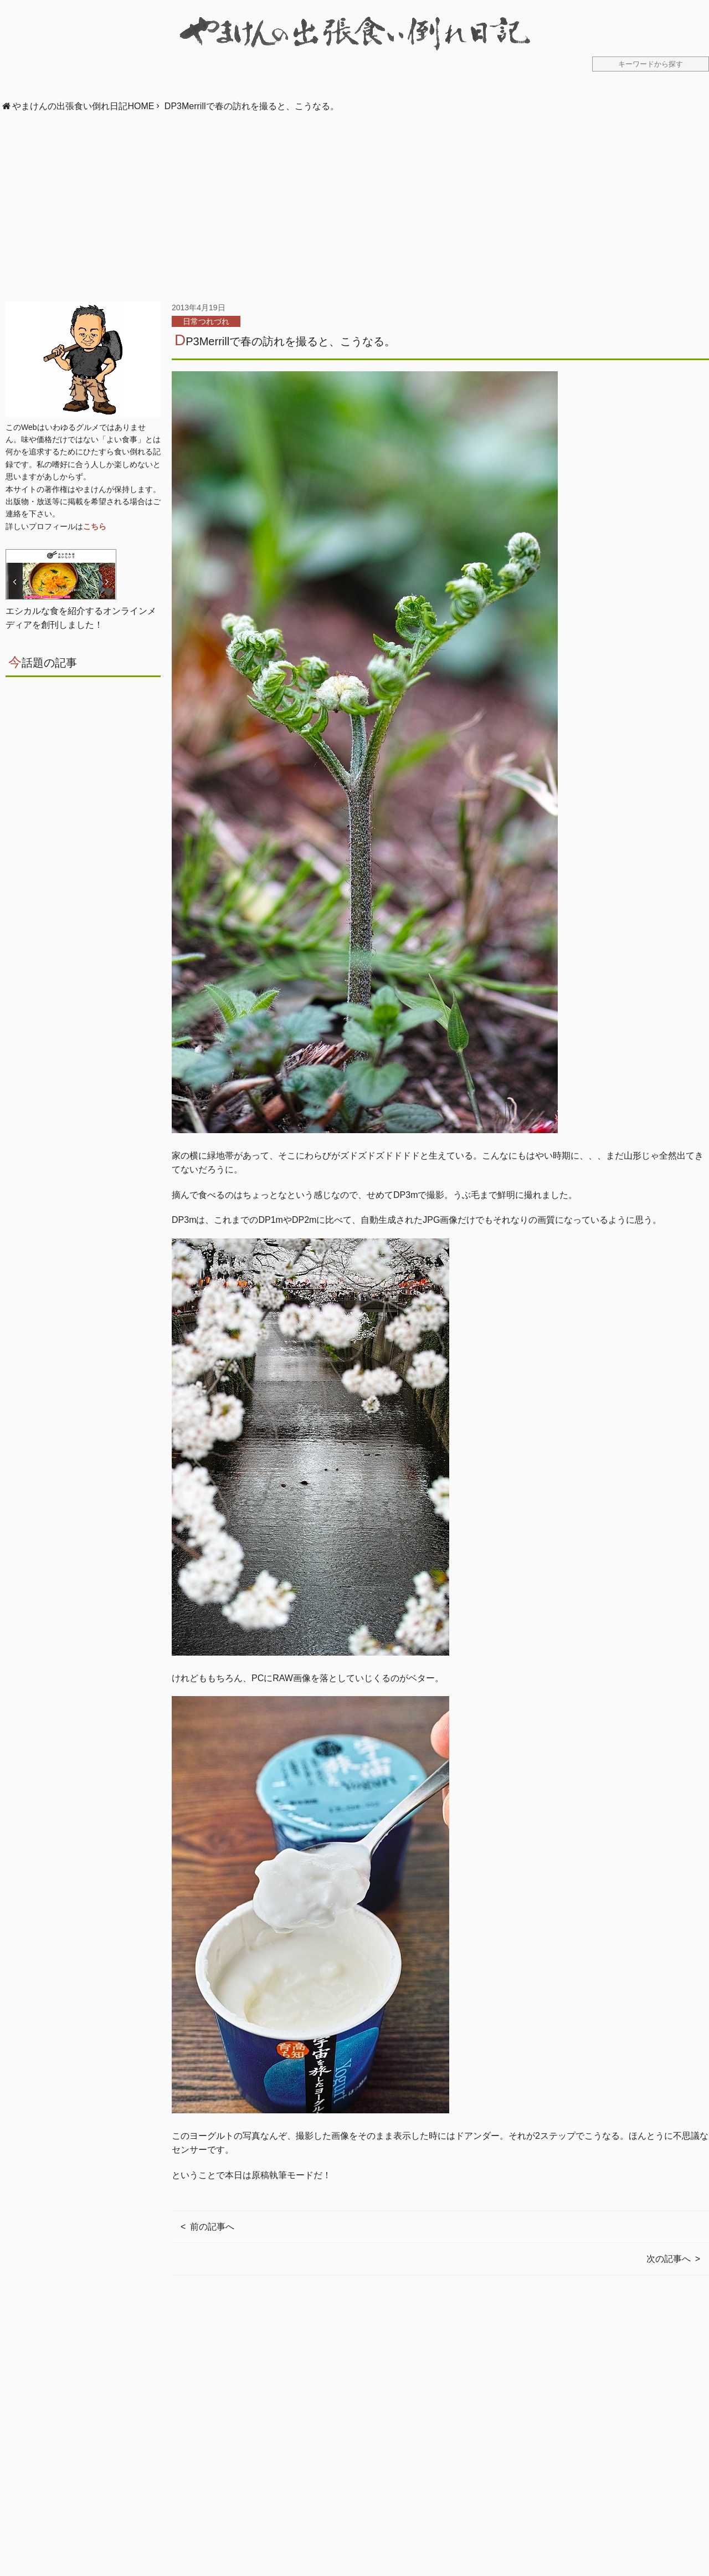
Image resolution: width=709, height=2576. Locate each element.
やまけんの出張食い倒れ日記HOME (83, 106)
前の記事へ (212, 2226)
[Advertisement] (354, 207)
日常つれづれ (206, 321)
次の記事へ (668, 2258)
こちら (94, 526)
